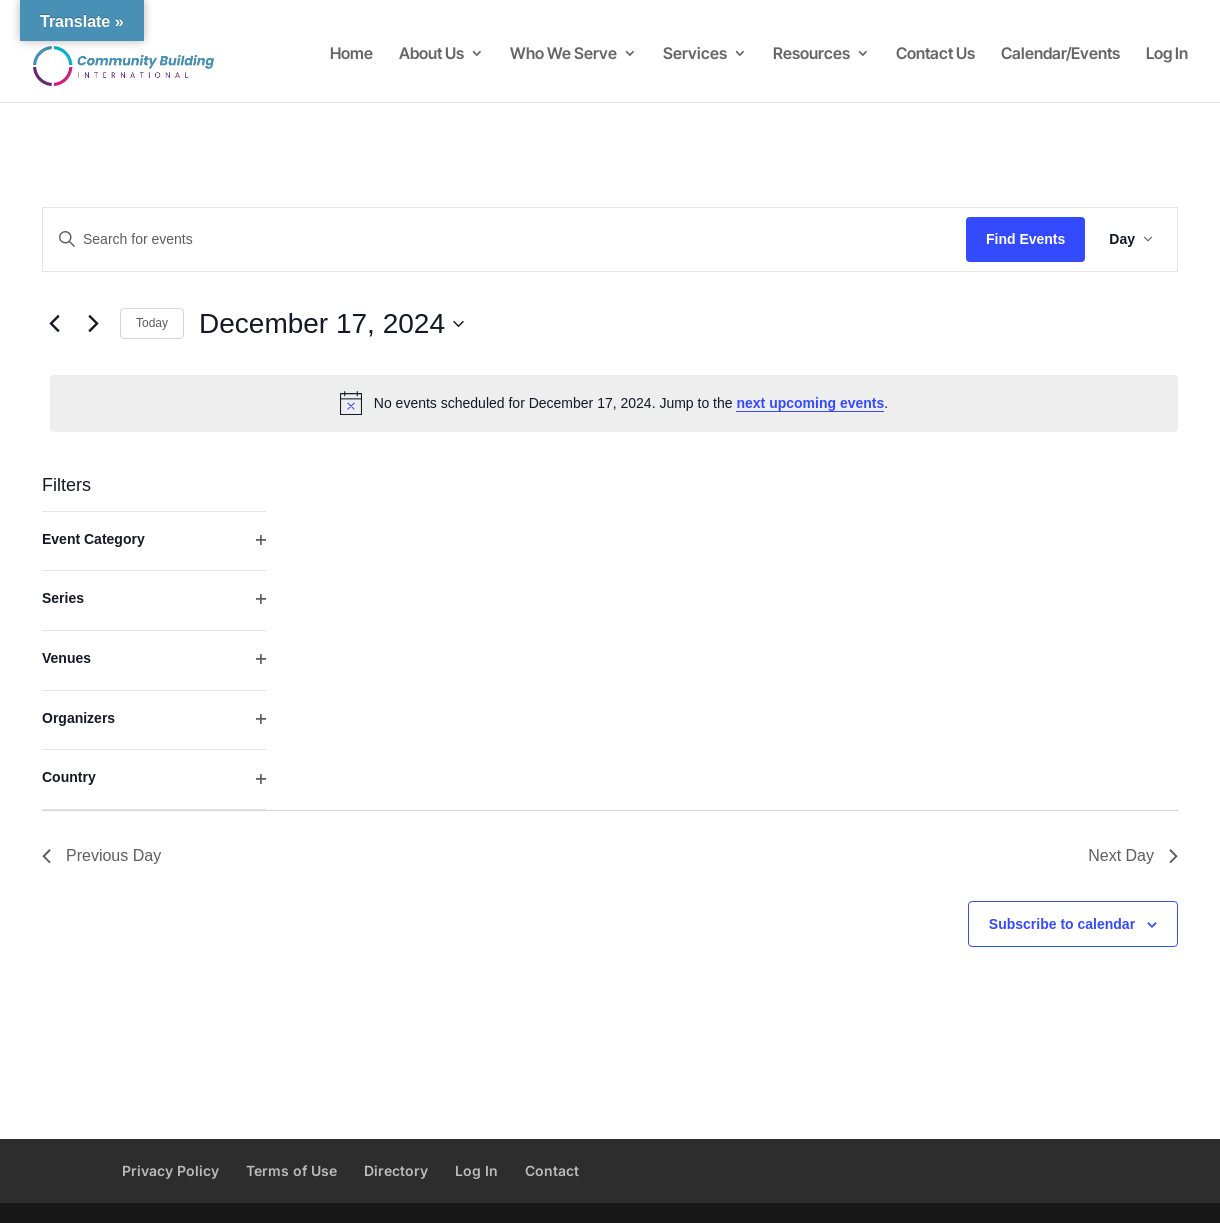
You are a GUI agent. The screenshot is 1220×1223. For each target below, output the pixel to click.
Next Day (1133, 855)
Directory (396, 1170)
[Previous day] (54, 324)
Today (152, 323)
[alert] (614, 403)
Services (695, 54)
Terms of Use (291, 1170)
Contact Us (935, 54)
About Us (431, 54)
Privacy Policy (170, 1170)
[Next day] (93, 324)
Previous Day (101, 855)
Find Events (1025, 239)
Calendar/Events (1060, 54)
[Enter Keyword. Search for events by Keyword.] (504, 239)
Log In (1167, 54)
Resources (811, 54)
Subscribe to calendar (1062, 924)
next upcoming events (810, 403)
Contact (552, 1170)
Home (351, 54)
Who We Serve (563, 54)
